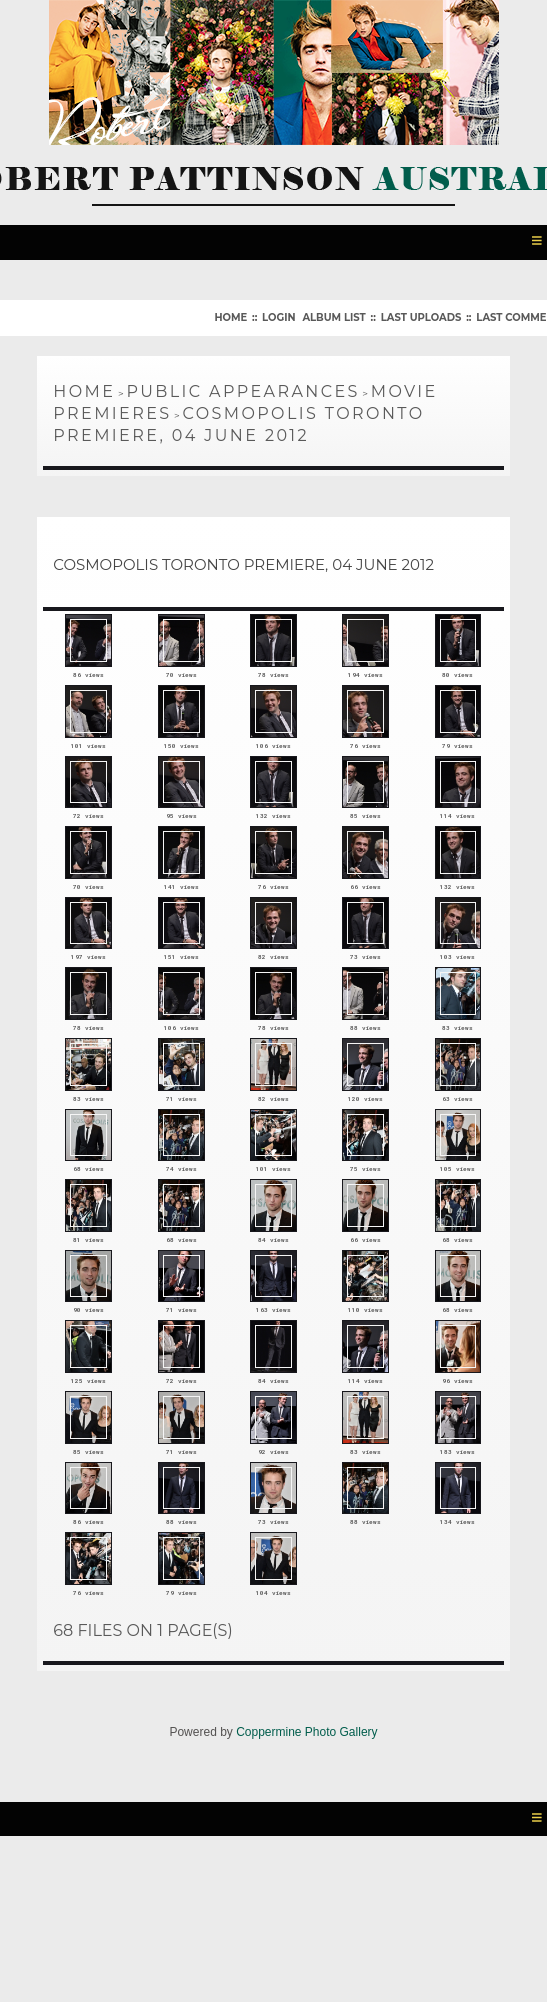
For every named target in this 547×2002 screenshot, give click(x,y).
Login (278, 313)
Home (230, 313)
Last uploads (421, 313)
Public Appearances (242, 387)
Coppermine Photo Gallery (306, 1881)
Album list (333, 313)
